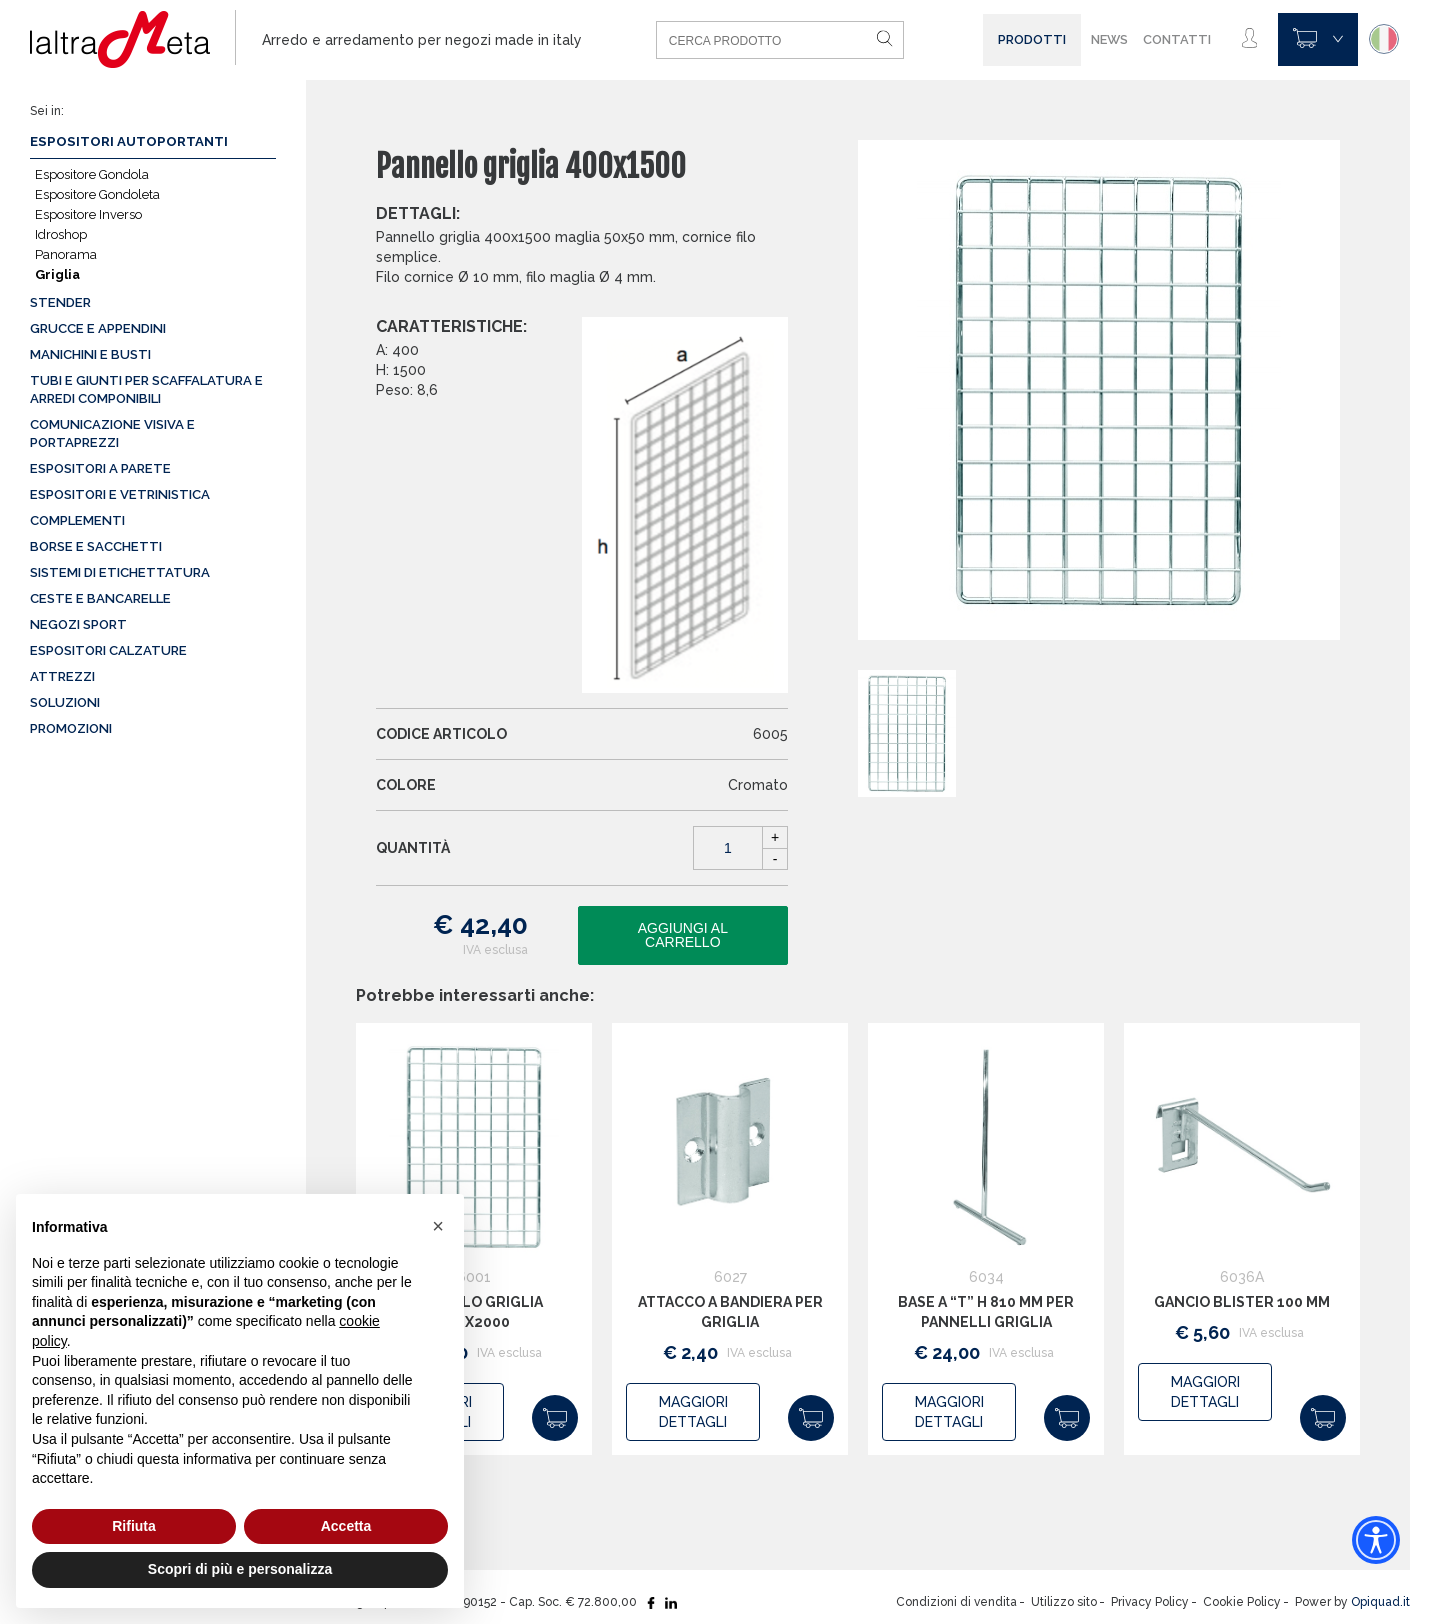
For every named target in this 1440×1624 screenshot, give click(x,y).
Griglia (57, 274)
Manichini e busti (90, 354)
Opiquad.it (1380, 1602)
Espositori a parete (100, 468)
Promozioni (71, 728)
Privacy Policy (1150, 1602)
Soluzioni (65, 702)
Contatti (1177, 39)
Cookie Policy (1242, 1602)
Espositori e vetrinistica (120, 494)
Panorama (66, 254)
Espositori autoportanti (129, 141)
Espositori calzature (108, 650)
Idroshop (61, 234)
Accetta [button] (346, 1526)
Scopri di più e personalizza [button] (240, 1569)
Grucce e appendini (98, 328)
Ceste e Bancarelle (100, 598)
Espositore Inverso (88, 214)
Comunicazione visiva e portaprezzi (112, 433)
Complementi (77, 520)
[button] (438, 1226)
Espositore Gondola (92, 174)
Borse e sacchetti (96, 546)
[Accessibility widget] (1376, 1540)
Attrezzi (62, 676)
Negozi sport (78, 624)
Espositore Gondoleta (97, 194)
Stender (60, 302)
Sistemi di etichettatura (120, 572)
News (1109, 39)
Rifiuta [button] (134, 1526)
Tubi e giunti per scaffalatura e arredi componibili (146, 389)
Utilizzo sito (1064, 1602)
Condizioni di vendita (956, 1602)
